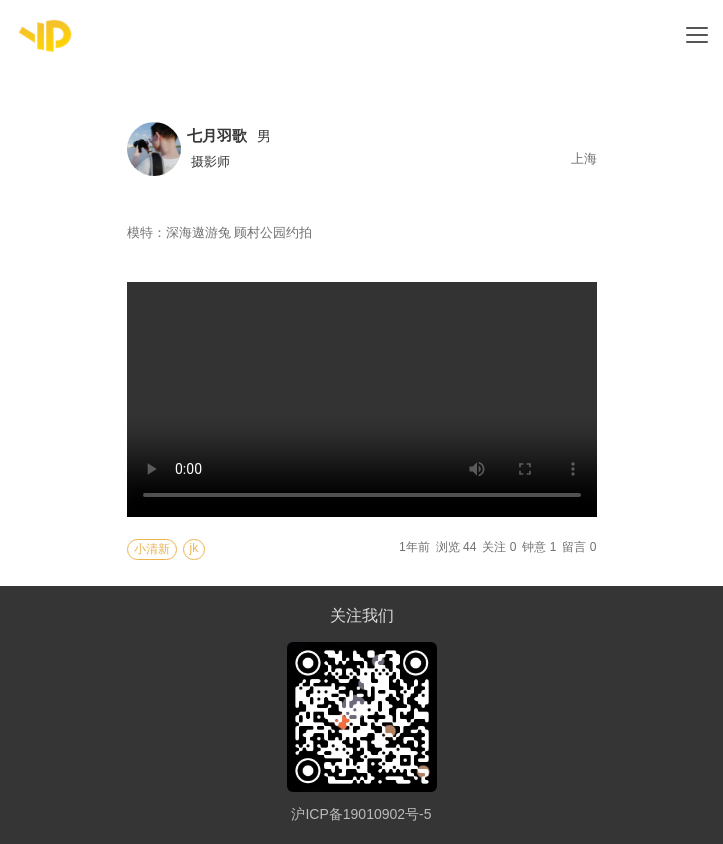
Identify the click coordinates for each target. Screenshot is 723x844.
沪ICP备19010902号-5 (361, 814)
